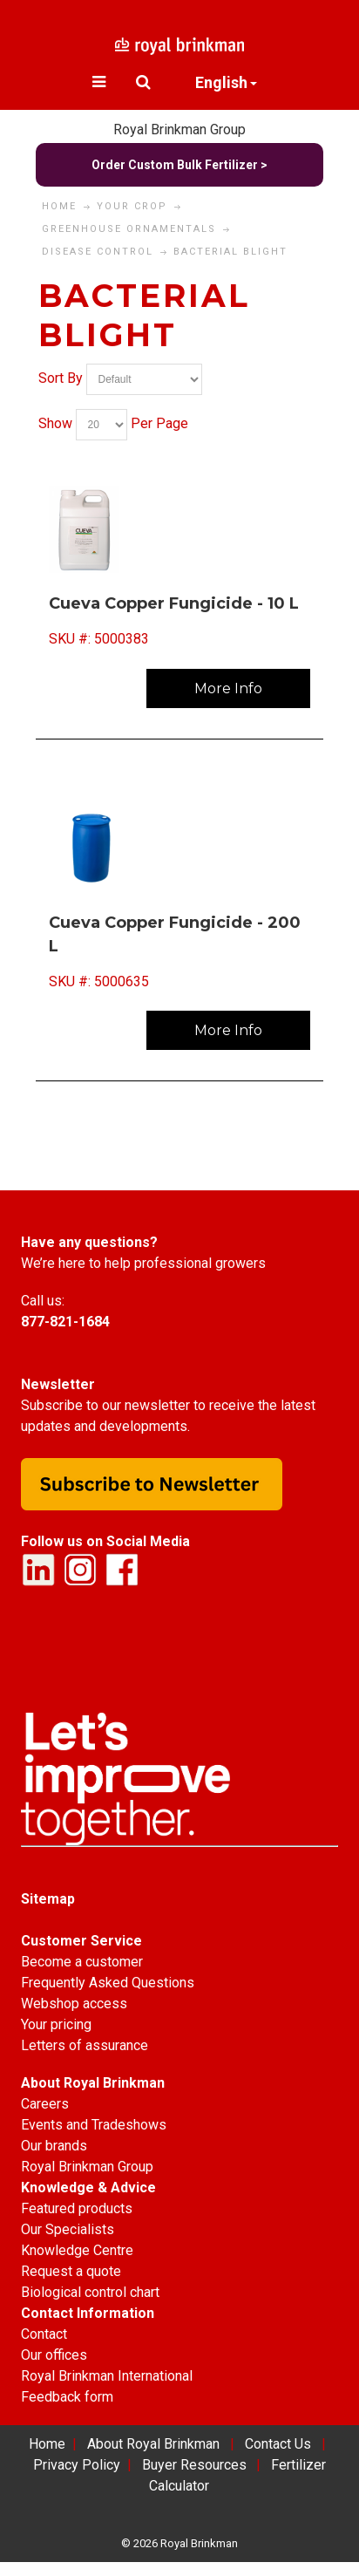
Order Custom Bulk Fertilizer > (179, 165)
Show (55, 423)
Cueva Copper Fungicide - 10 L (174, 603)
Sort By (60, 378)
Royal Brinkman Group (179, 129)
